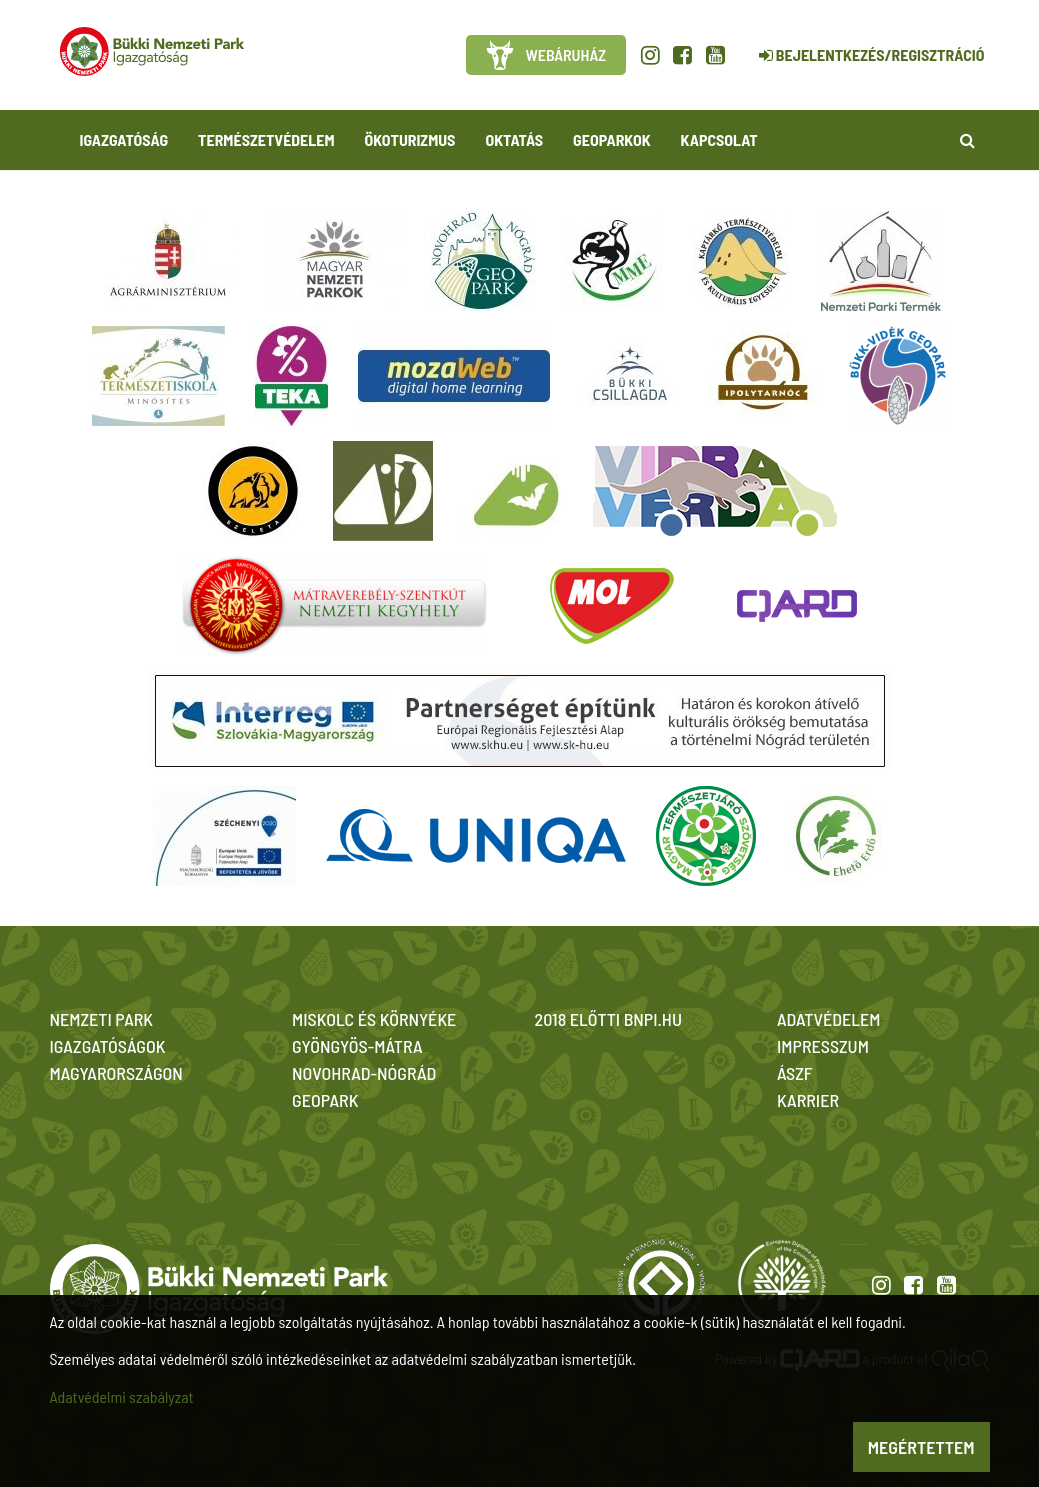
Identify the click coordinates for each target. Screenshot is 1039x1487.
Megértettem (921, 1447)
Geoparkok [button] (611, 139)
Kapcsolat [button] (719, 139)
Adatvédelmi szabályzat (122, 1396)
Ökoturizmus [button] (410, 139)
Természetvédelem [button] (266, 139)
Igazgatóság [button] (124, 139)
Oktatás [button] (514, 139)
